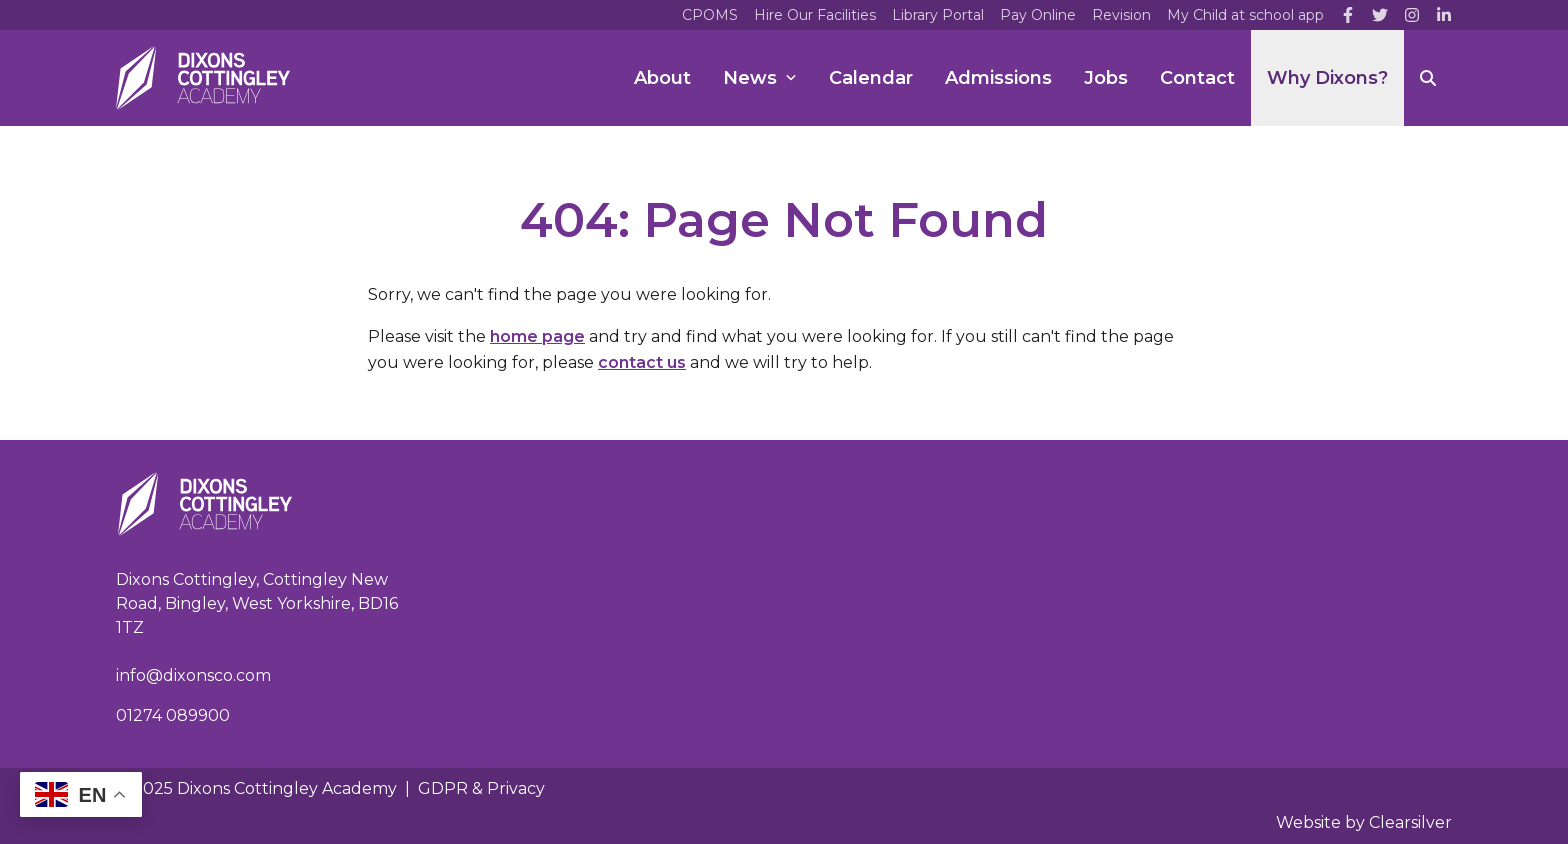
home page (537, 336)
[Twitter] (1380, 15)
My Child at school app (1245, 15)
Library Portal (938, 15)
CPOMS (710, 15)
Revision (1121, 15)
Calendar (871, 78)
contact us (642, 362)
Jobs (1106, 78)
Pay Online (1038, 15)
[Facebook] (1348, 15)
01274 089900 (173, 715)
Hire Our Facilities (815, 15)
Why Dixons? (1327, 78)
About (662, 78)
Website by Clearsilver (1364, 822)
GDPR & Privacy (481, 788)
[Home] (203, 78)
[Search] (1428, 78)
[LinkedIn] (1444, 15)
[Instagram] (1412, 15)
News (760, 78)
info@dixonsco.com (193, 675)
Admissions (998, 78)
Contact (1197, 78)
